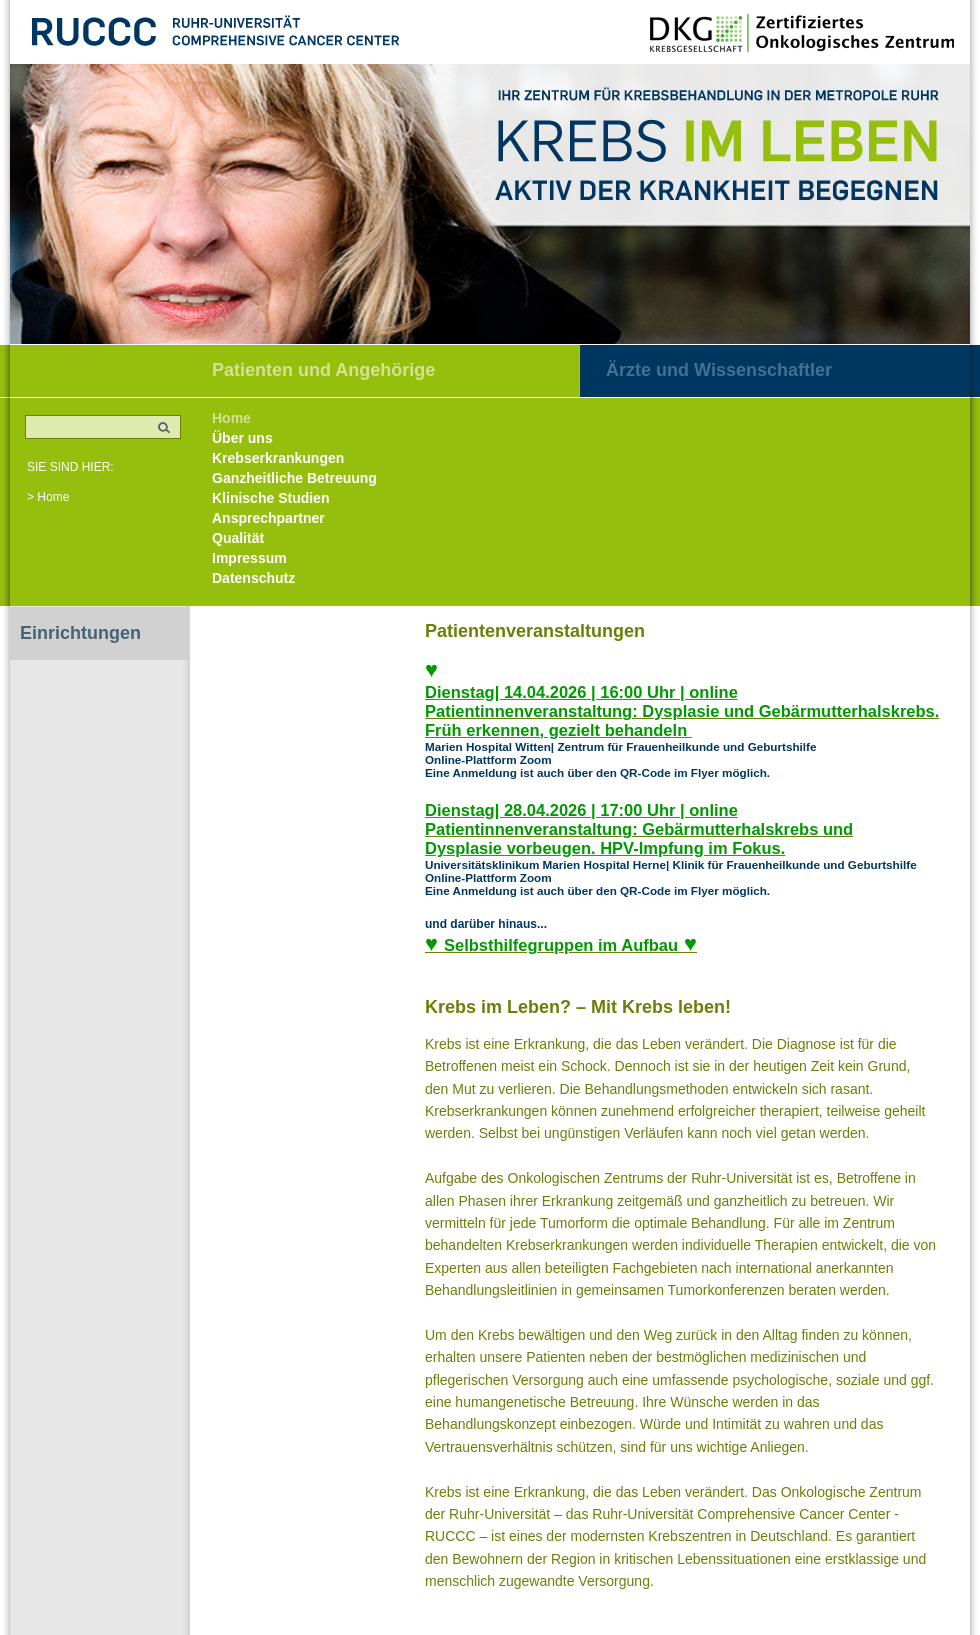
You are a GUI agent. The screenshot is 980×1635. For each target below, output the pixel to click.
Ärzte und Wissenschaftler (719, 370)
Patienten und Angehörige (323, 370)
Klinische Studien (270, 498)
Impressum (249, 558)
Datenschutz (253, 578)
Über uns (242, 438)
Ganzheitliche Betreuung (294, 478)
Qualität (238, 538)
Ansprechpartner (268, 518)
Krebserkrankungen (278, 458)
